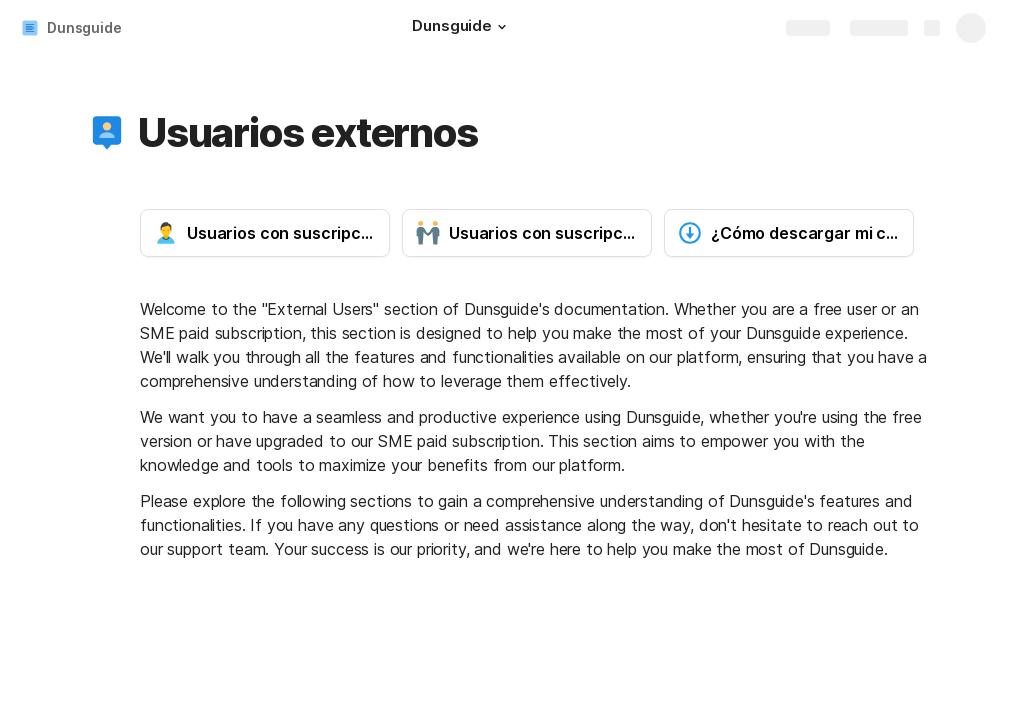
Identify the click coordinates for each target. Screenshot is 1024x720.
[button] (502, 27)
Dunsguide (84, 27)
